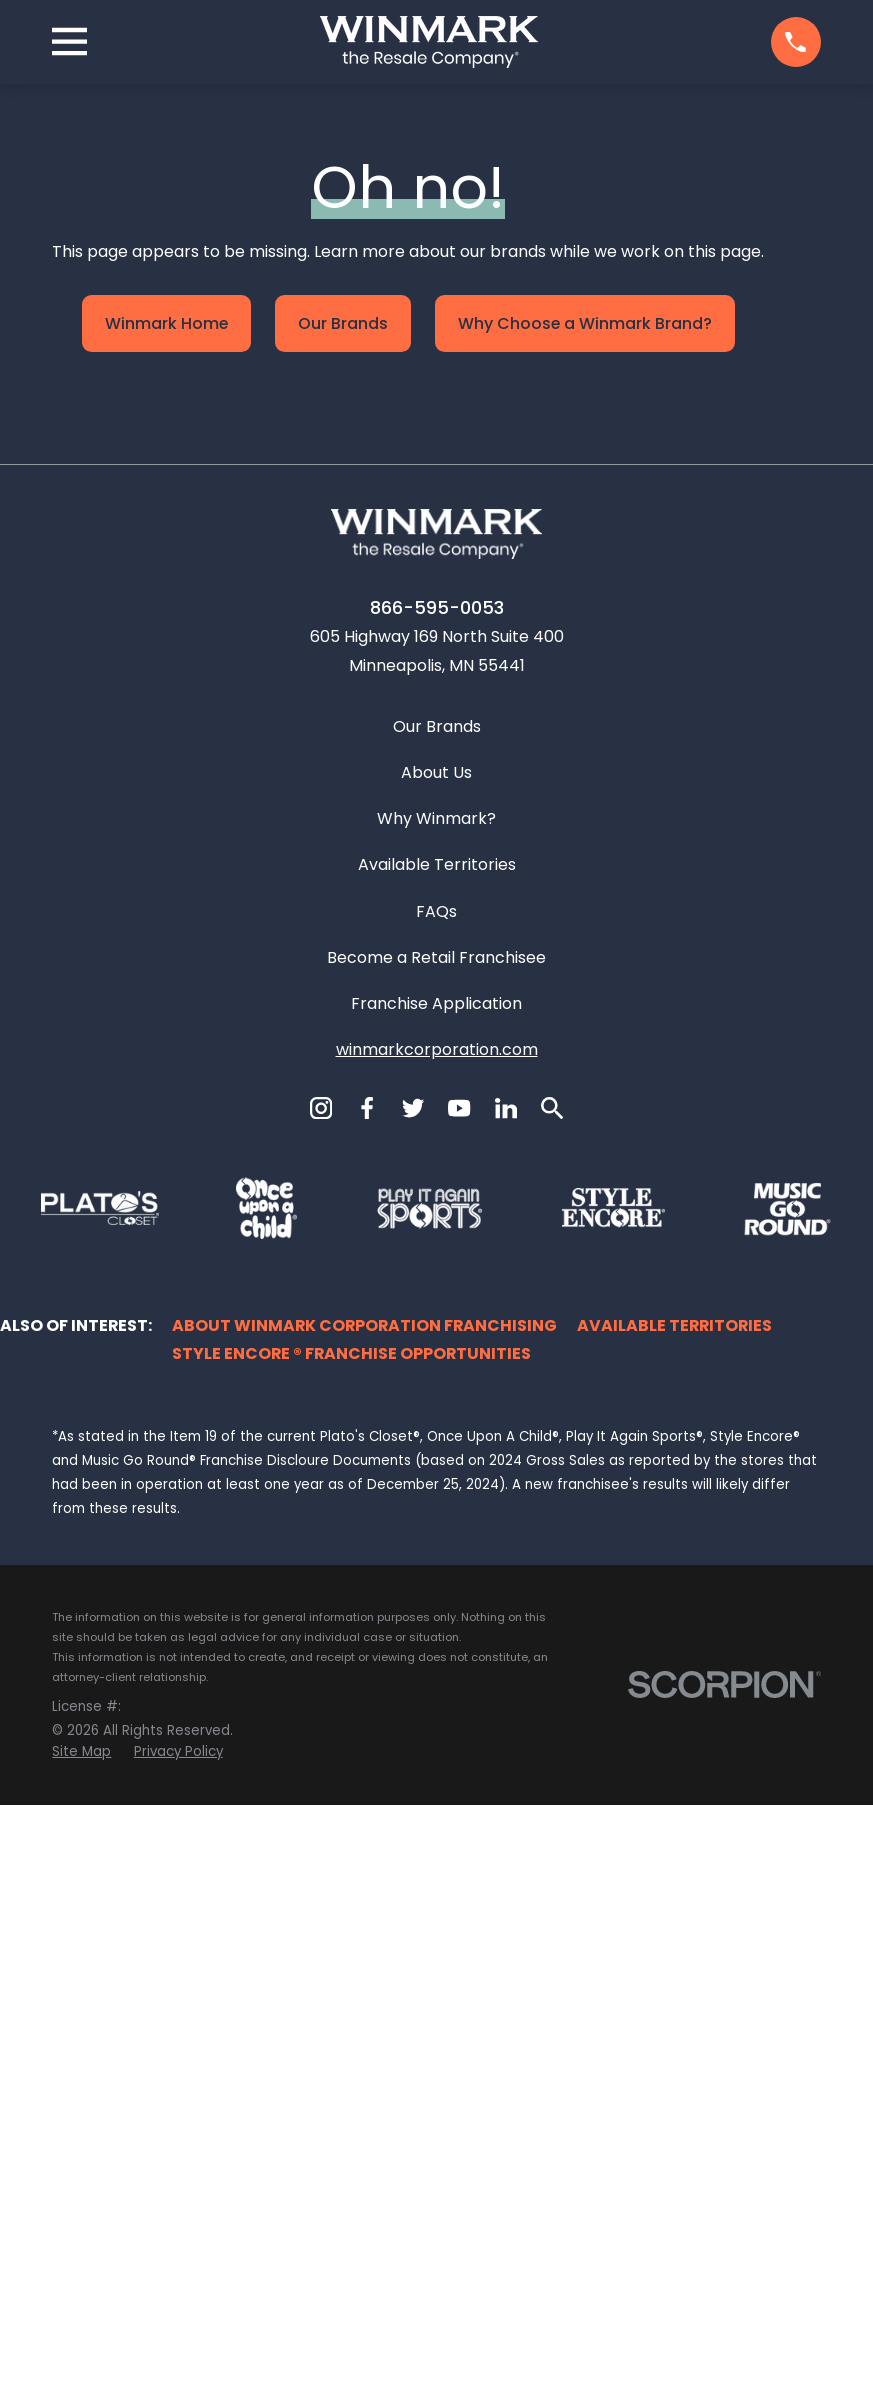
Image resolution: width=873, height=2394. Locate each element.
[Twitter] (413, 1697)
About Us (436, 1361)
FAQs (436, 1500)
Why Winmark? (436, 1407)
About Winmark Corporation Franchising (364, 1914)
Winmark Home (166, 323)
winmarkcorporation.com (437, 1638)
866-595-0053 (437, 1196)
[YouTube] (459, 1697)
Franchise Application (436, 1592)
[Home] (429, 42)
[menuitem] (81, 2341)
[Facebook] (367, 1697)
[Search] (552, 1697)
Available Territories (437, 1453)
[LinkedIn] (506, 1697)
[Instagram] (321, 1697)
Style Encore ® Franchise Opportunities (351, 1942)
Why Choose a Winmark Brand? (585, 323)
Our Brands (343, 323)
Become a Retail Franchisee (436, 1546)
